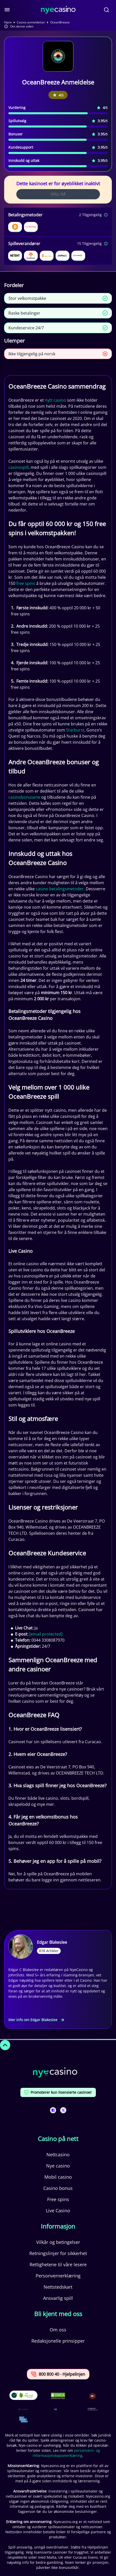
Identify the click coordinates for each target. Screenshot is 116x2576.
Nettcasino (58, 2154)
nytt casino (55, 400)
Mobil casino (58, 2177)
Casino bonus (58, 2188)
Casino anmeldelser (31, 22)
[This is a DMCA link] (58, 2396)
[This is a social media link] (53, 2110)
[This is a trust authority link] (23, 2409)
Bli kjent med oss (58, 2314)
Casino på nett (58, 2139)
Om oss (58, 2330)
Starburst (75, 730)
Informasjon (58, 2226)
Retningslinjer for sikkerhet (58, 2253)
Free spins (58, 2199)
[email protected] (45, 1634)
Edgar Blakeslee (52, 1942)
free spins (25, 583)
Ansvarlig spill (58, 2298)
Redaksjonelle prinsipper (58, 2341)
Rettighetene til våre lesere (58, 2264)
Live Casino (58, 2210)
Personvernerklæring (58, 2276)
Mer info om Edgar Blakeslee (36, 2019)
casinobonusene (24, 797)
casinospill (18, 467)
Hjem (8, 22)
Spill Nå (58, 194)
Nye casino (58, 2166)
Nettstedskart (58, 2287)
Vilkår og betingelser (58, 2242)
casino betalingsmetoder (60, 889)
